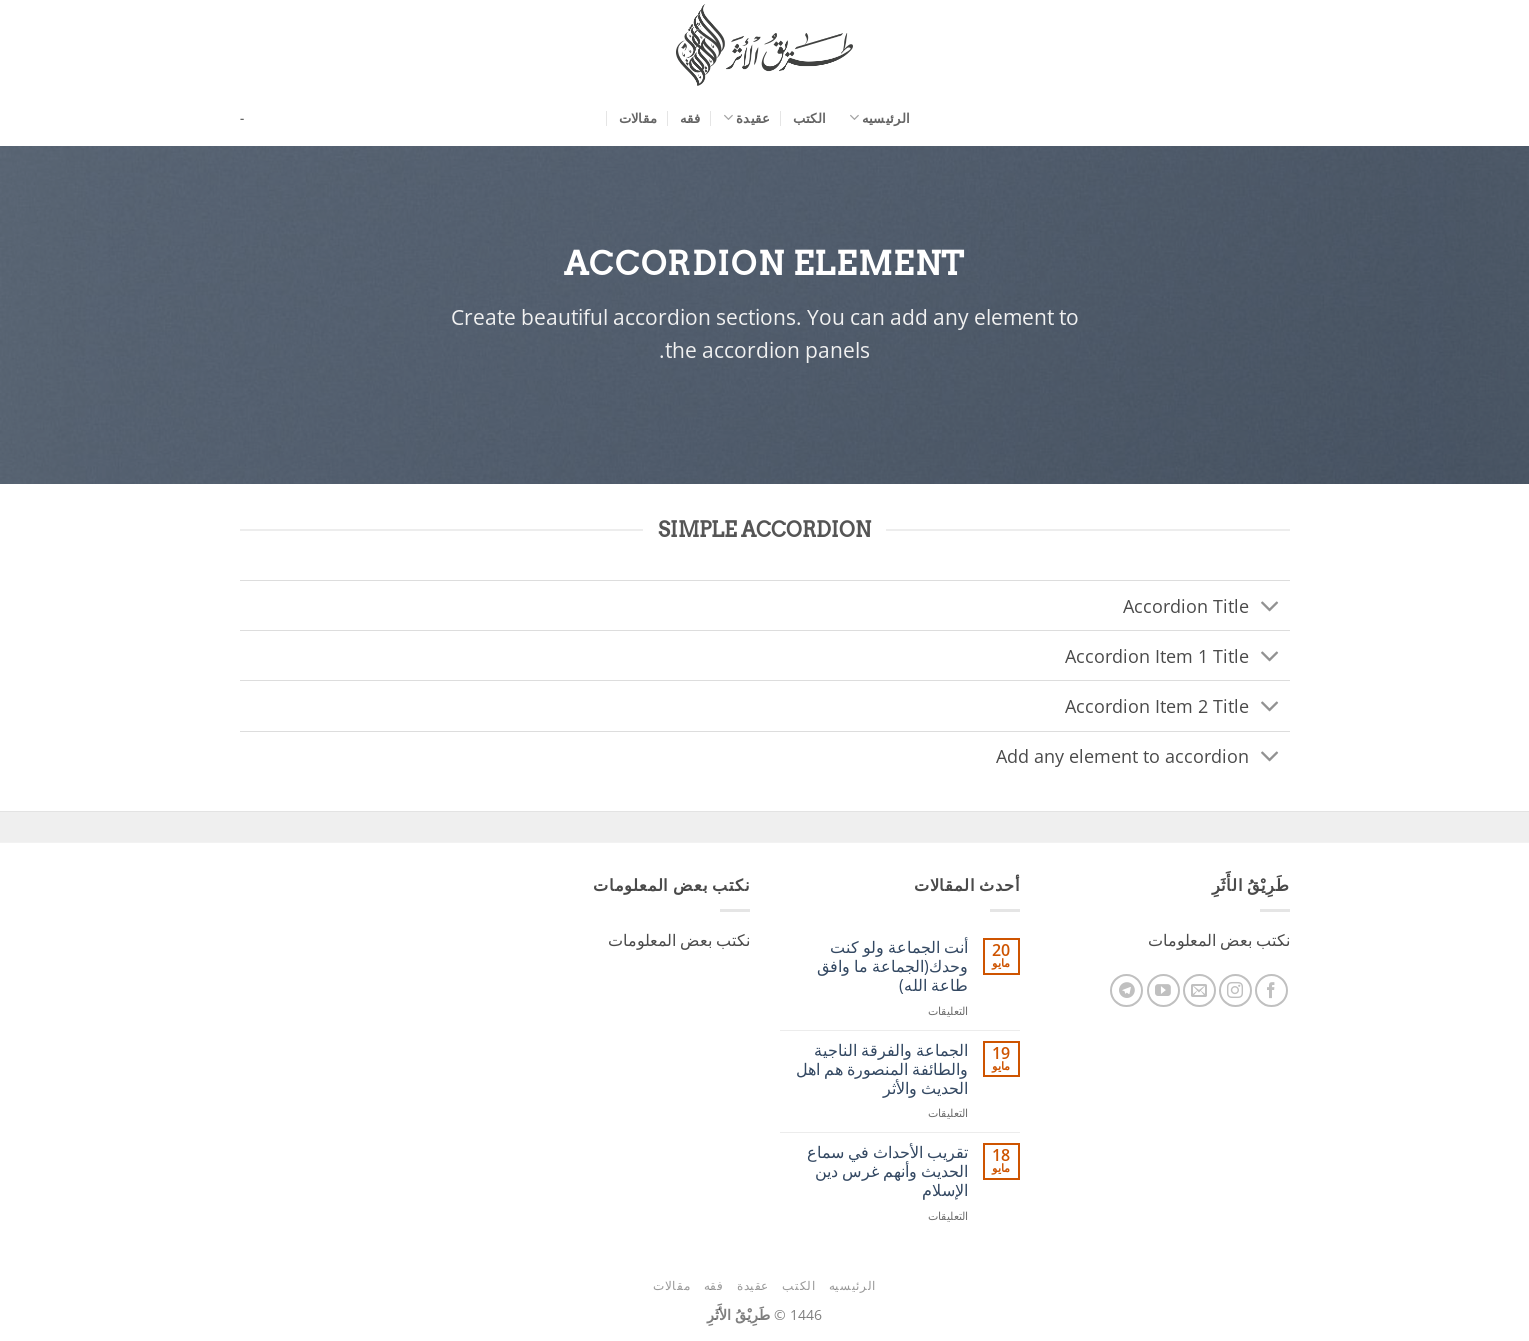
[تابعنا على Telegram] (1126, 990)
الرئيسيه (880, 117)
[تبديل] (1269, 607)
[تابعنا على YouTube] (1163, 990)
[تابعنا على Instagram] (1235, 990)
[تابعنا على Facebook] (1271, 990)
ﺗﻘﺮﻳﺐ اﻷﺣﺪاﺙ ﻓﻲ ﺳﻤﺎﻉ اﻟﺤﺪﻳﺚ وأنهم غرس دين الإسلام (887, 1172)
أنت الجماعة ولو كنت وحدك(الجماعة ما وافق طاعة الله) (892, 967)
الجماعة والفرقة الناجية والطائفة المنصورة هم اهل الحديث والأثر (882, 1070)
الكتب (809, 118)
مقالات (638, 118)
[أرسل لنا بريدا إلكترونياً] (1199, 990)
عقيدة (747, 117)
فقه (690, 118)
